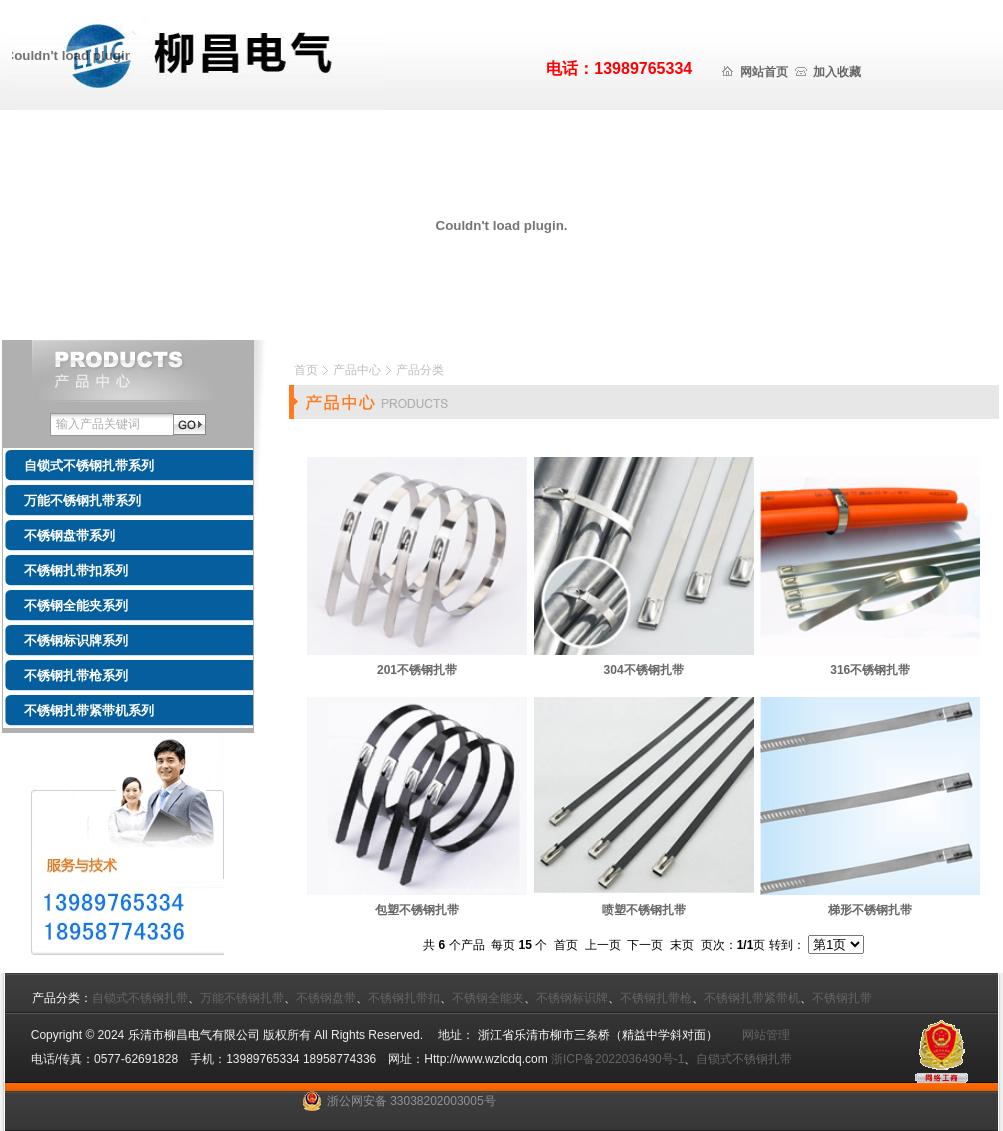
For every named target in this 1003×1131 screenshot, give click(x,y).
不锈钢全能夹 (488, 998)
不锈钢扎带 (842, 998)
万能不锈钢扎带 (242, 998)
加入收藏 (837, 72)
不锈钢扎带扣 (404, 998)
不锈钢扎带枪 (656, 998)
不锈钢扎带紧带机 (752, 998)
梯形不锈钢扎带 (870, 910)
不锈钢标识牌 (572, 998)
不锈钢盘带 (326, 998)
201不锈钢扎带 (417, 670)
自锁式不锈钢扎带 (140, 998)
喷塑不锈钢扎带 (644, 910)
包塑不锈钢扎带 (417, 910)
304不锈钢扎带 (644, 670)
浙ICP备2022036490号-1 (617, 1059)
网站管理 (760, 1035)
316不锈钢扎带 (870, 670)
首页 (306, 369)
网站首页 (764, 72)
